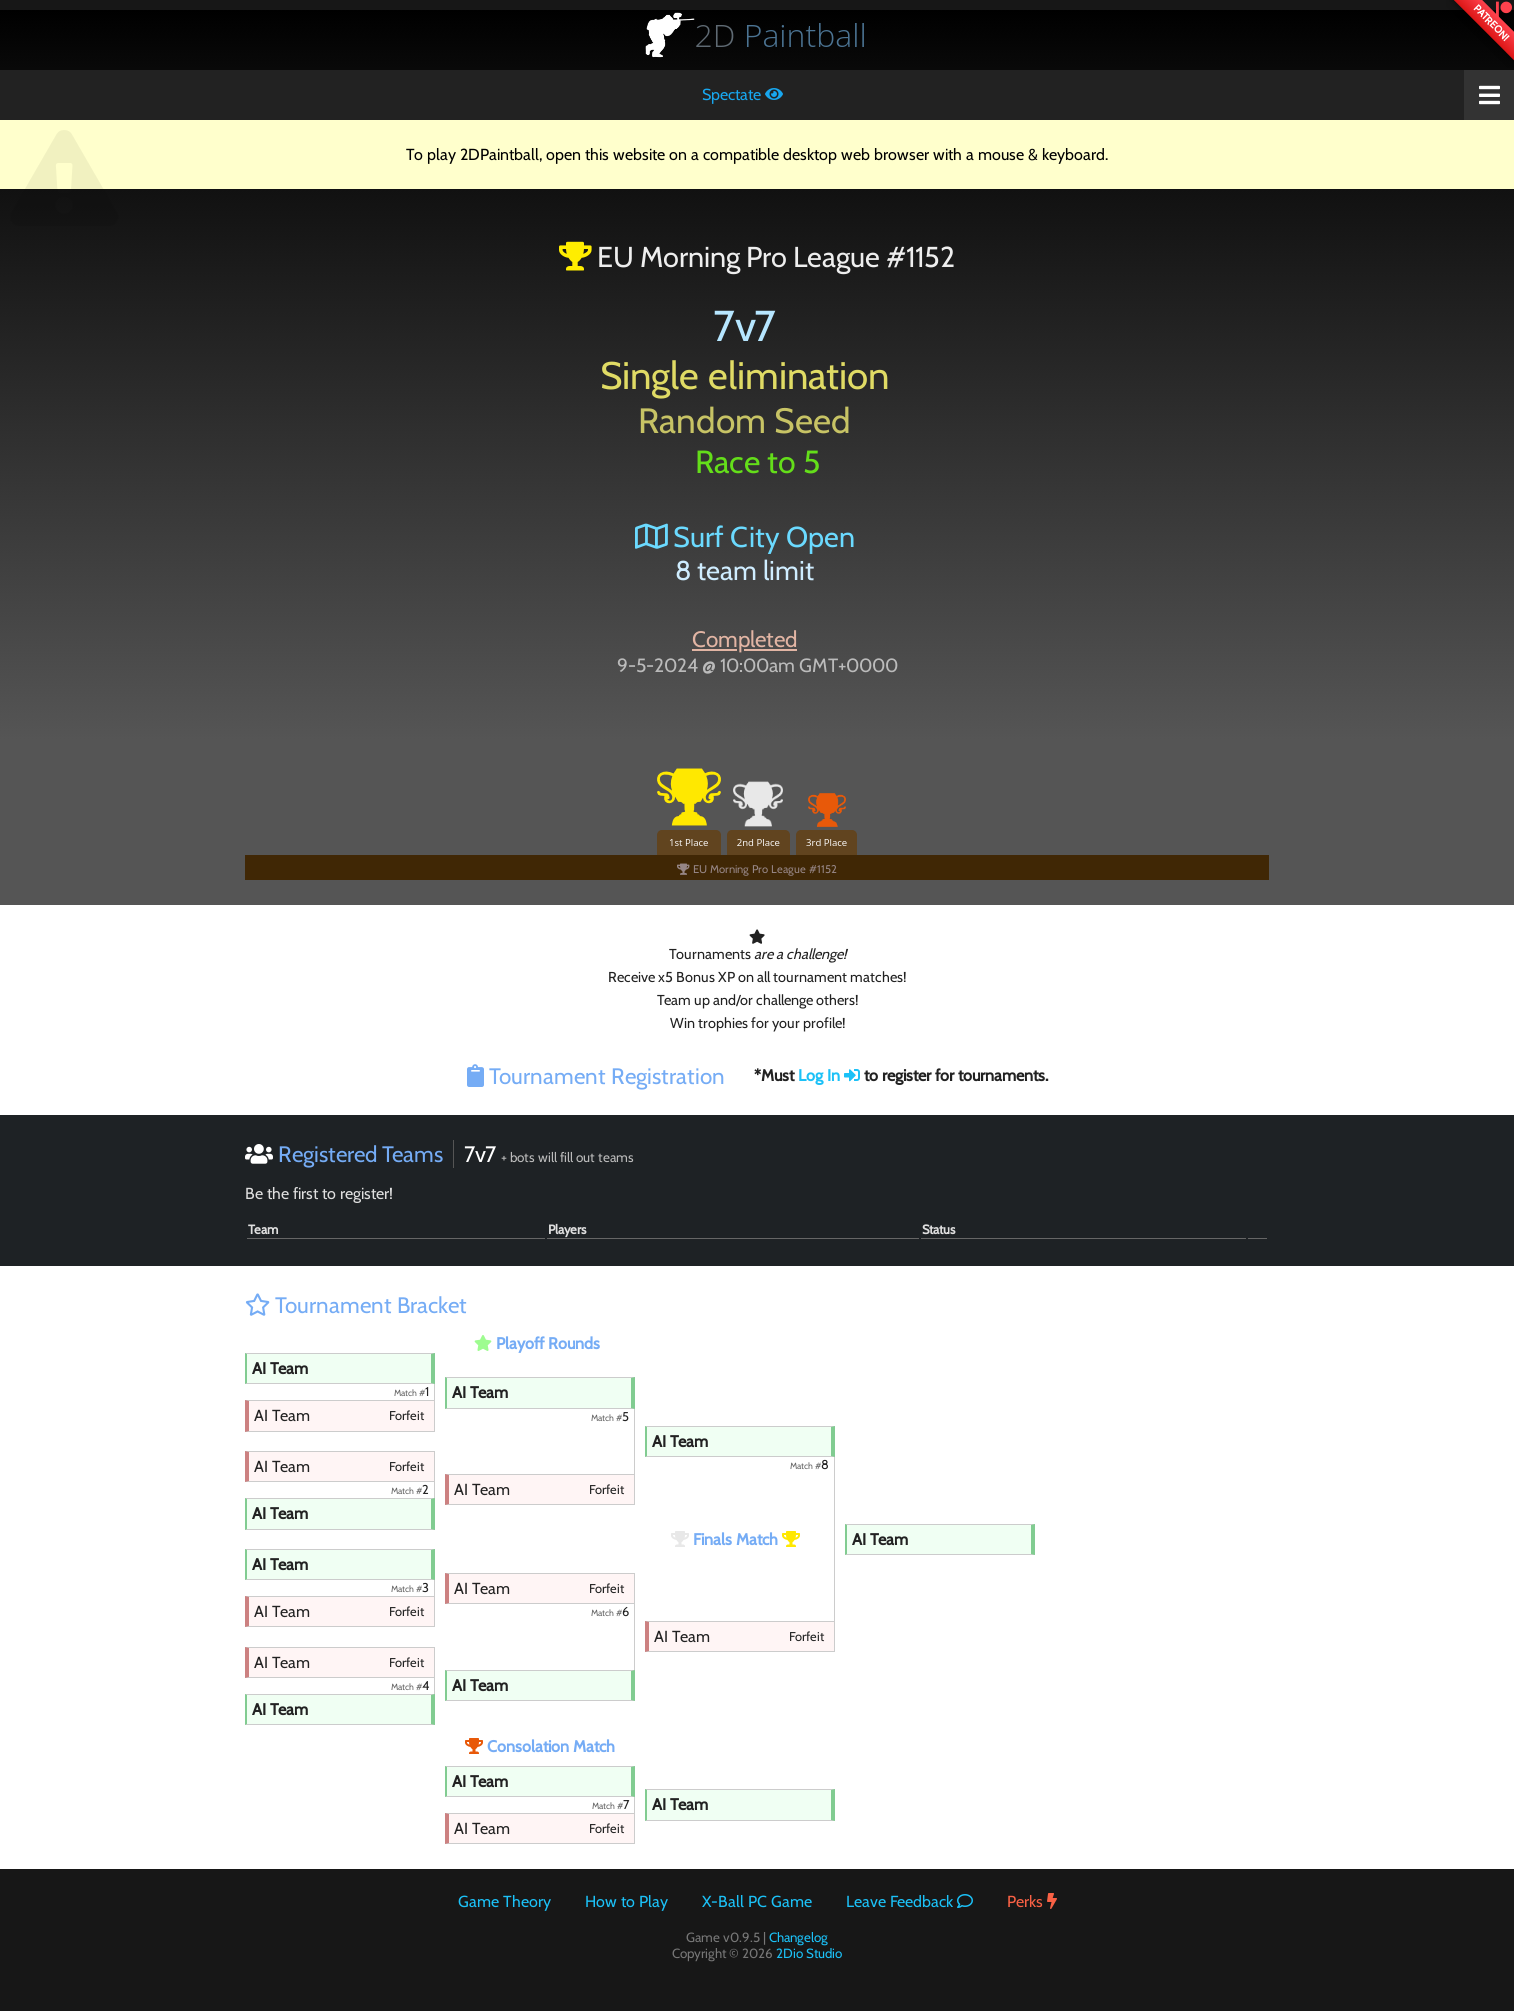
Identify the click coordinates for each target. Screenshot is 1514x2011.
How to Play (626, 1901)
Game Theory (504, 1901)
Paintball (781, 34)
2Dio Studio (809, 1953)
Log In (829, 1075)
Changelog (798, 1937)
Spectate (742, 94)
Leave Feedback (909, 1901)
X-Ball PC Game (757, 1901)
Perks (1032, 1901)
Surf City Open (745, 536)
